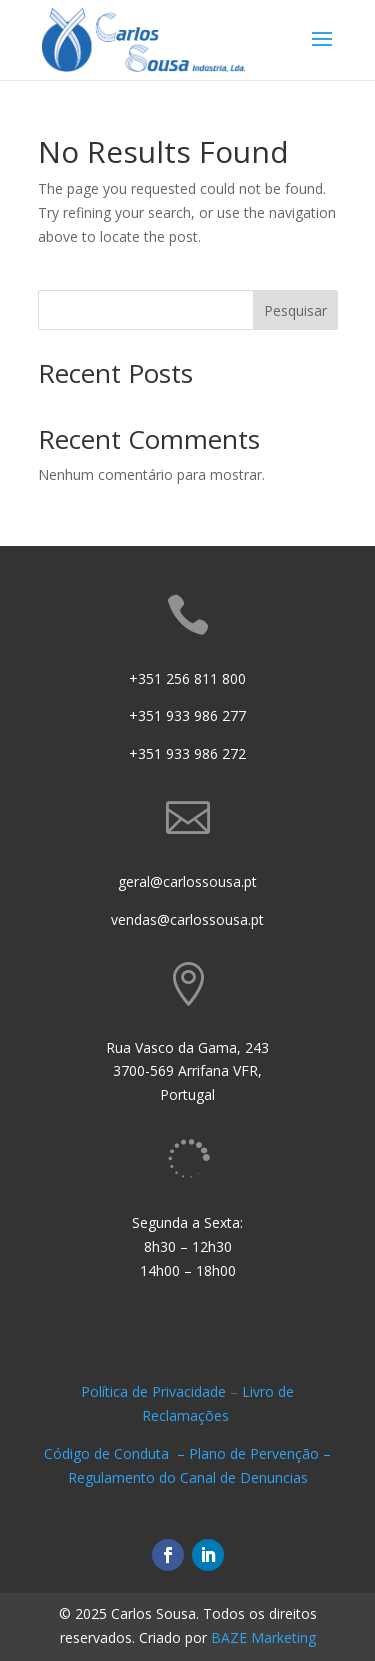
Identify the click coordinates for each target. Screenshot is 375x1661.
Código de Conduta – (116, 1453)
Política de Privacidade (153, 1391)
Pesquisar (295, 310)
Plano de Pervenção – (260, 1453)
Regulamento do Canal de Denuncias (188, 1477)
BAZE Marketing (263, 1637)
